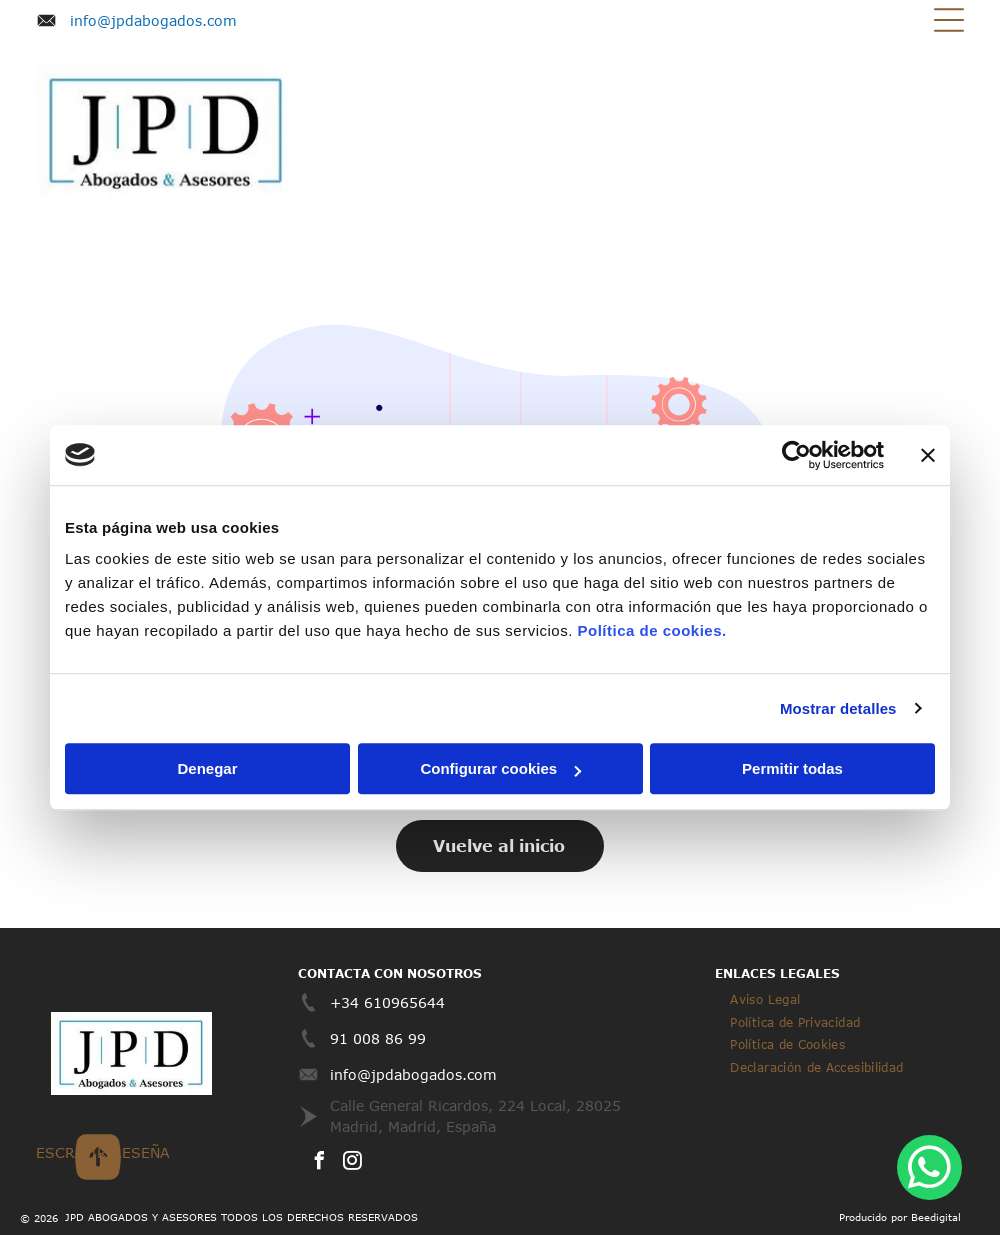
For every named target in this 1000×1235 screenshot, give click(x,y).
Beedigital (936, 1217)
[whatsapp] (929, 1170)
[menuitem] (765, 998)
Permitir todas (792, 768)
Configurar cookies (500, 768)
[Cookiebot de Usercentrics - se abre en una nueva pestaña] (796, 455)
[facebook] (319, 1163)
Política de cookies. (651, 630)
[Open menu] (949, 20)
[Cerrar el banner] (928, 455)
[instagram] (352, 1163)
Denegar (207, 768)
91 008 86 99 (378, 1038)
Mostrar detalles (838, 708)
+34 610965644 (387, 1002)
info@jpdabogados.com (153, 20)
